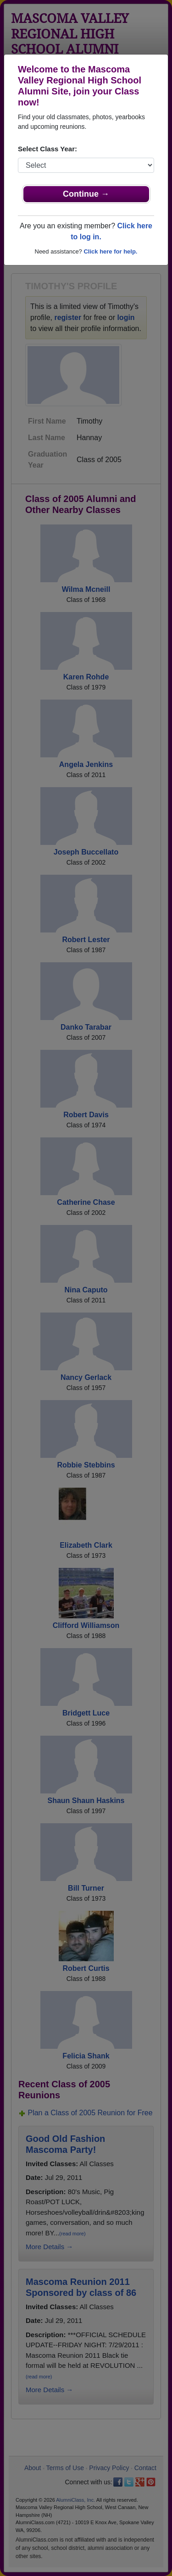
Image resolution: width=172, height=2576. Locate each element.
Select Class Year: (47, 149)
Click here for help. (110, 251)
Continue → (86, 194)
